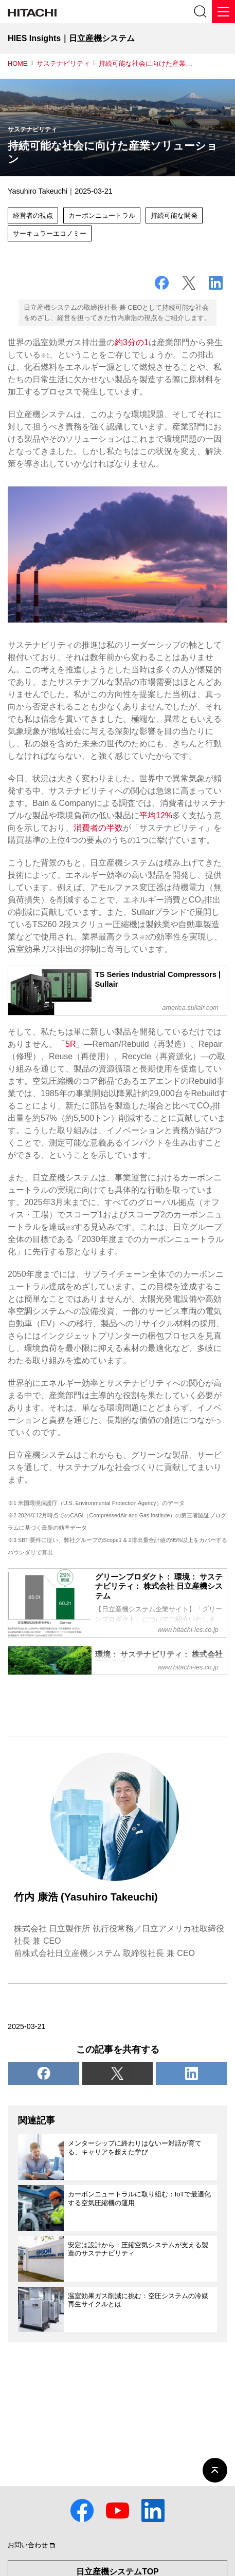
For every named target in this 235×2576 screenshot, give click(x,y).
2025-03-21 (27, 2026)
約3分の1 (132, 342)
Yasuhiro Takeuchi (37, 191)
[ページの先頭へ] (215, 2470)
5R (70, 1044)
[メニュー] (223, 11)
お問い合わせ (28, 2545)
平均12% (155, 815)
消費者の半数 (98, 827)
